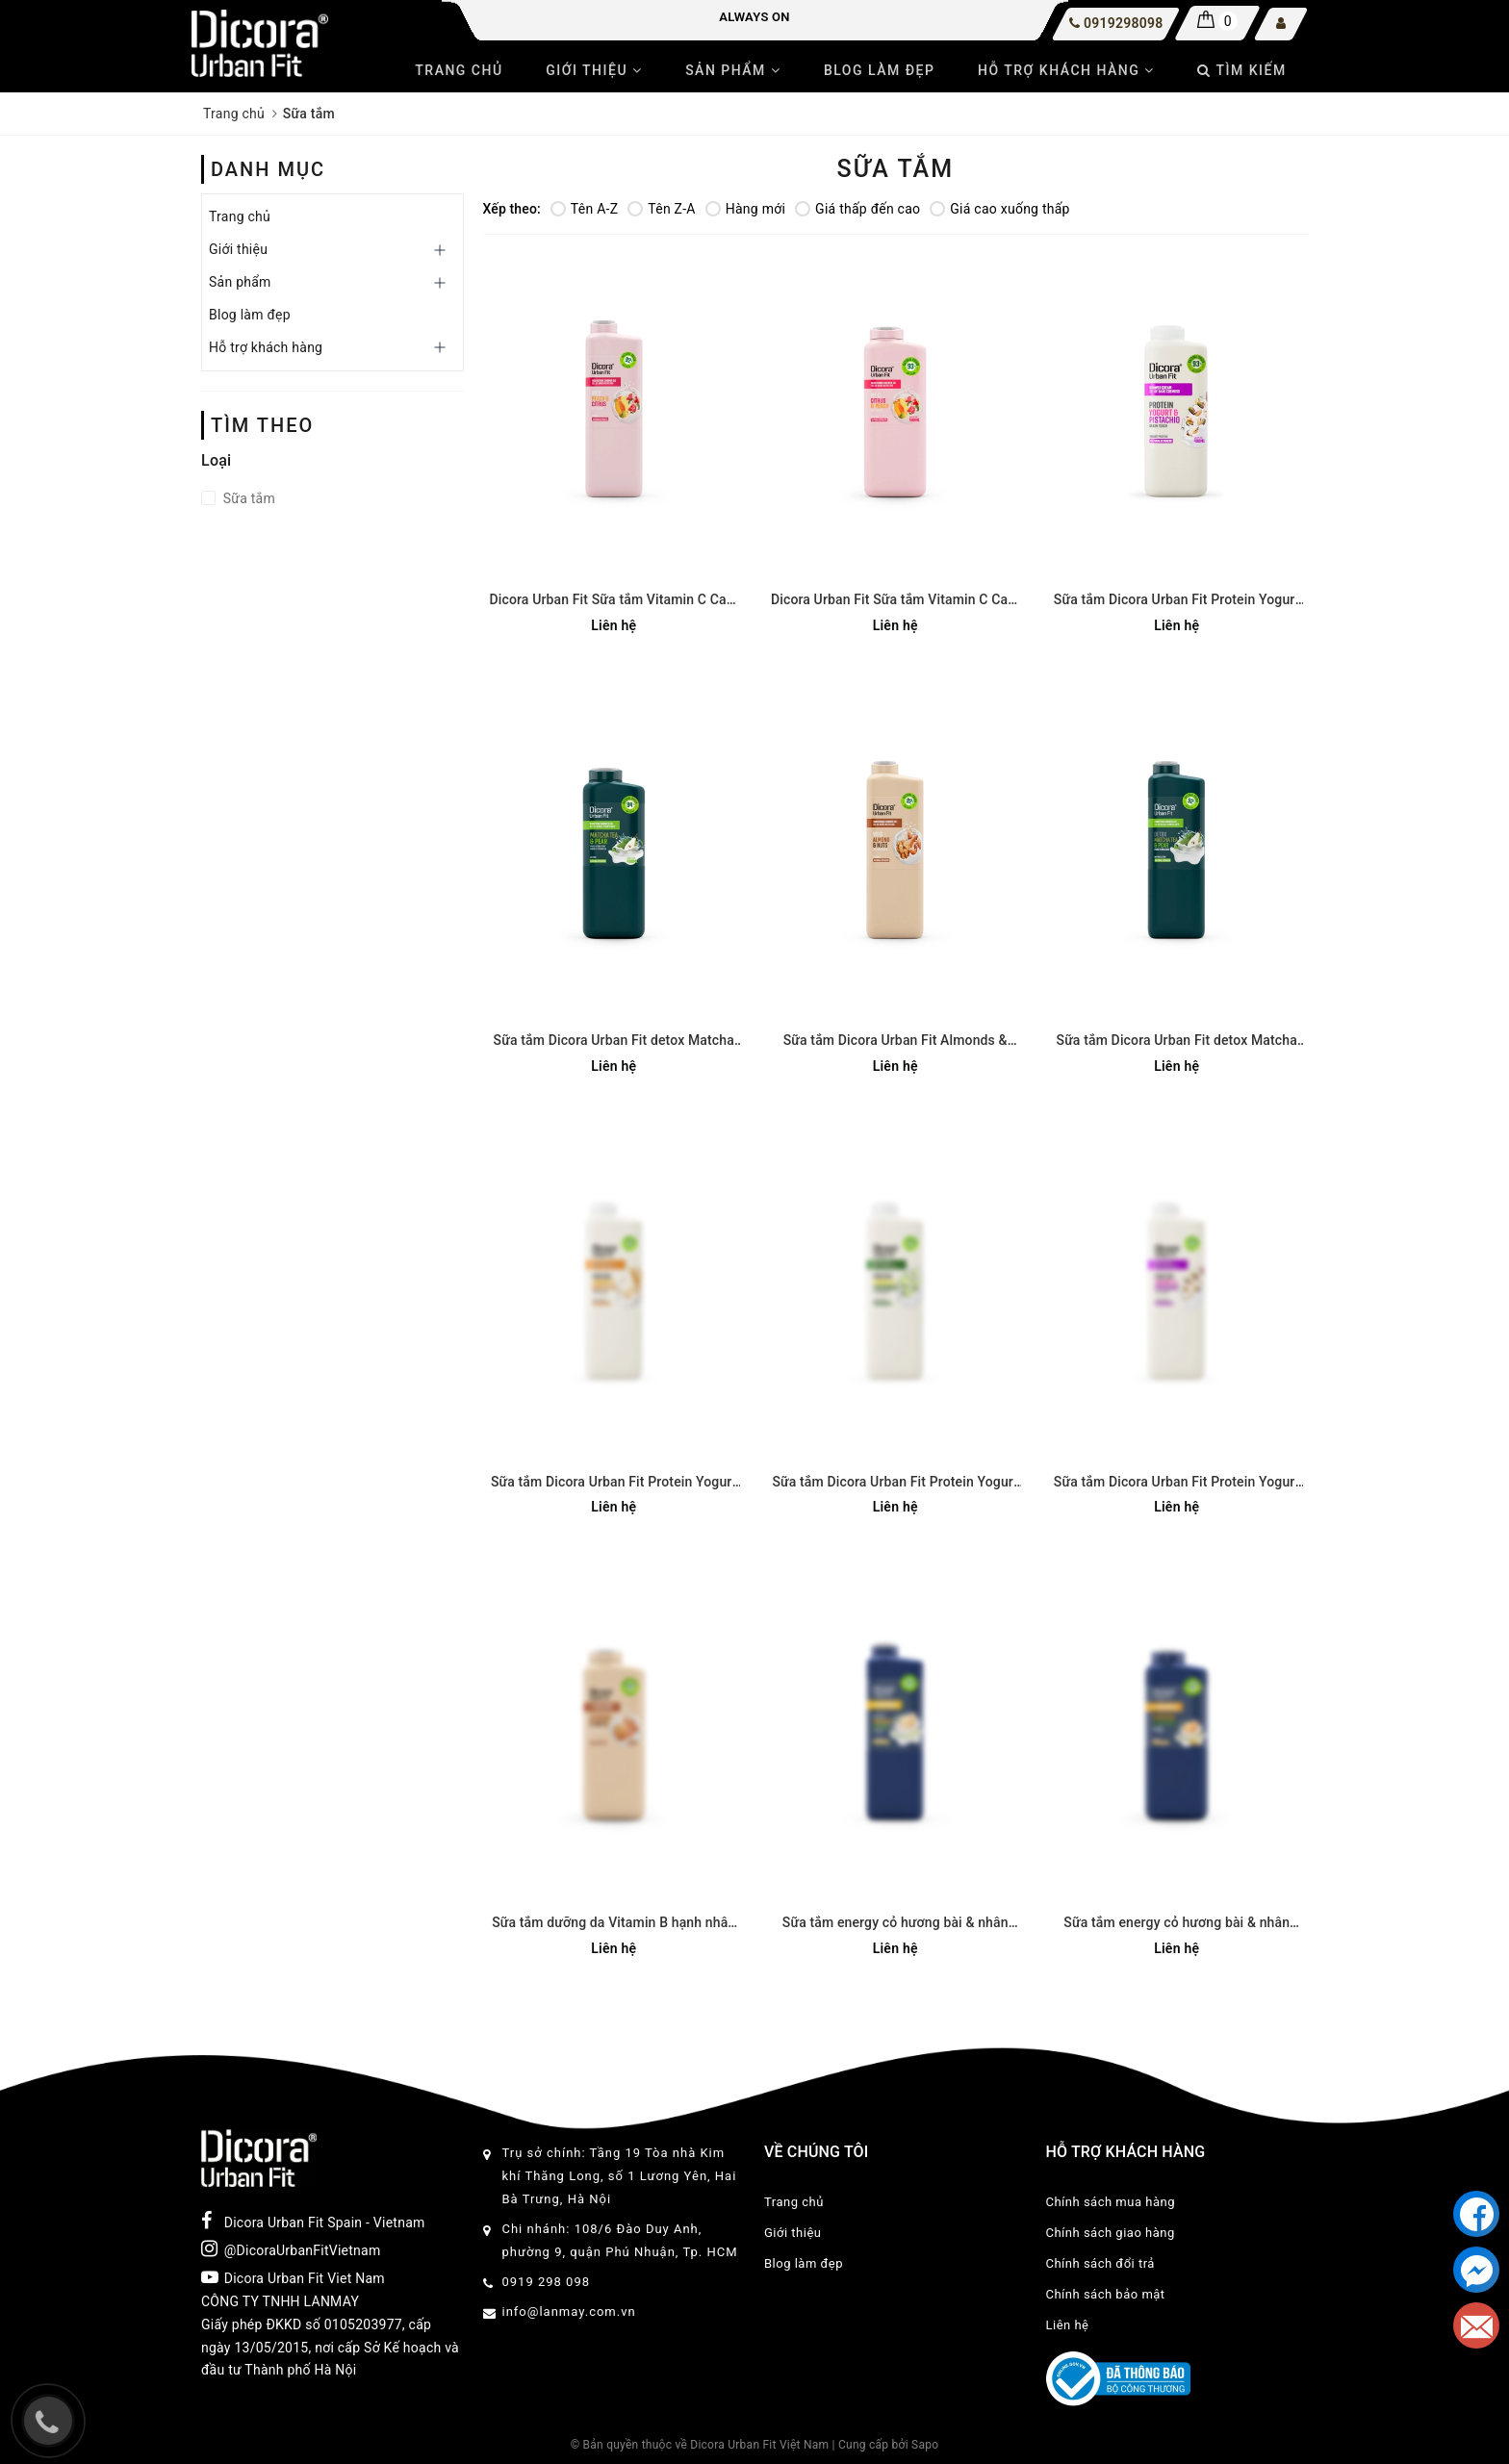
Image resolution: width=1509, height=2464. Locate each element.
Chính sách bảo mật (1105, 2294)
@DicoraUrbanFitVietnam (290, 2248)
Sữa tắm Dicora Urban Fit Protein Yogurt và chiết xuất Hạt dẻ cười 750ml (1177, 1483)
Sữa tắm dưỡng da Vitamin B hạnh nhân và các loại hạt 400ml (613, 1924)
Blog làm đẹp (879, 70)
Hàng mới (745, 208)
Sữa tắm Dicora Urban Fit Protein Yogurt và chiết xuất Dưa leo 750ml (895, 1483)
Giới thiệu (594, 70)
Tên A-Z (584, 208)
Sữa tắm (247, 498)
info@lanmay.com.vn (569, 2311)
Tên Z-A (661, 208)
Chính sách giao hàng (1110, 2232)
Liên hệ (1067, 2325)
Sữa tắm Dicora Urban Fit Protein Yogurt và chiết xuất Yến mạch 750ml (614, 1483)
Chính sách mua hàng (1110, 2202)
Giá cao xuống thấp (999, 208)
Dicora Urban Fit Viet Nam (293, 2277)
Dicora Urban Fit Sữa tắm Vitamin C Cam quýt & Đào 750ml (613, 601)
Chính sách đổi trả (1100, 2263)
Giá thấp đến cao (857, 208)
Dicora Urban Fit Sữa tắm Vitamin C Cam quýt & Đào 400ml (895, 601)
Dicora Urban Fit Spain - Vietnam (313, 2220)
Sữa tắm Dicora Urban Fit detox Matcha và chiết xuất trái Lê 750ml (1177, 1041)
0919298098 (1123, 23)
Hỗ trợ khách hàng (1066, 70)
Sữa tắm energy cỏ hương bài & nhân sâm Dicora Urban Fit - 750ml (895, 1924)
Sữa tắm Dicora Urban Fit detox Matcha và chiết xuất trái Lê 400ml (614, 1041)
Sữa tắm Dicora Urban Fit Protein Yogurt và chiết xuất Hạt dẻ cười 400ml (1177, 601)
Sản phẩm (732, 70)
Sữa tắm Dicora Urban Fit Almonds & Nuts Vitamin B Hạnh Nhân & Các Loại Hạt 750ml (895, 1041)
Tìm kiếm (1241, 70)
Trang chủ (458, 70)
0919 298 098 (546, 2281)
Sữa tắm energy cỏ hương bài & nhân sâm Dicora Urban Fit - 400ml (1176, 1924)
